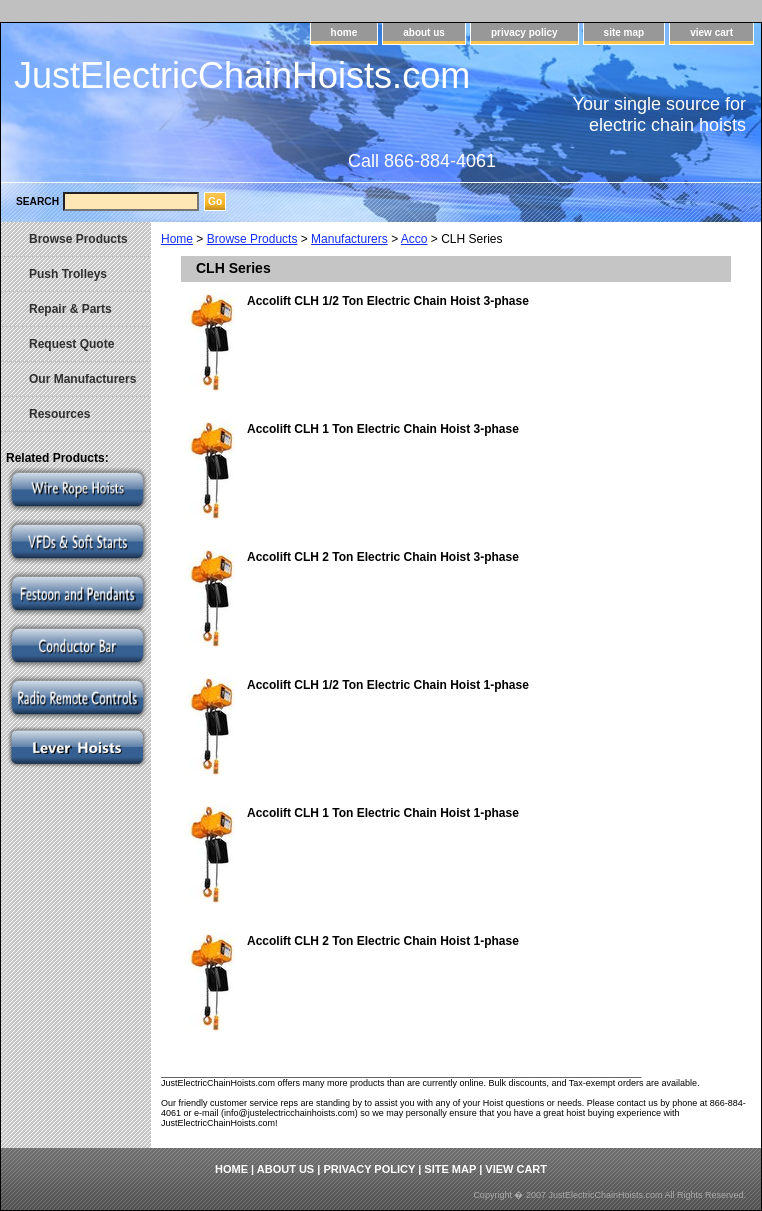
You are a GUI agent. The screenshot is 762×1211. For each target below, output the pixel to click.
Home (177, 239)
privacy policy (524, 32)
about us (424, 32)
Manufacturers (349, 239)
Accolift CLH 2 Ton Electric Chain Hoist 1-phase (383, 941)
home (344, 32)
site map (624, 32)
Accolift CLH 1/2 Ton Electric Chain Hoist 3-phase (388, 301)
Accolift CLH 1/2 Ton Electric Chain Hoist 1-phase (388, 685)
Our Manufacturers (82, 379)
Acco (414, 239)
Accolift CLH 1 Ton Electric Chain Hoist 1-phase (383, 813)
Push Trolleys (68, 274)
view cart (711, 32)
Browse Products (252, 239)
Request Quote (71, 344)
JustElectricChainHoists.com (242, 75)
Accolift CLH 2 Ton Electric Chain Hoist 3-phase (383, 557)
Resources (59, 414)
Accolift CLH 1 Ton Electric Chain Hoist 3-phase (383, 429)
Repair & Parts (70, 309)
